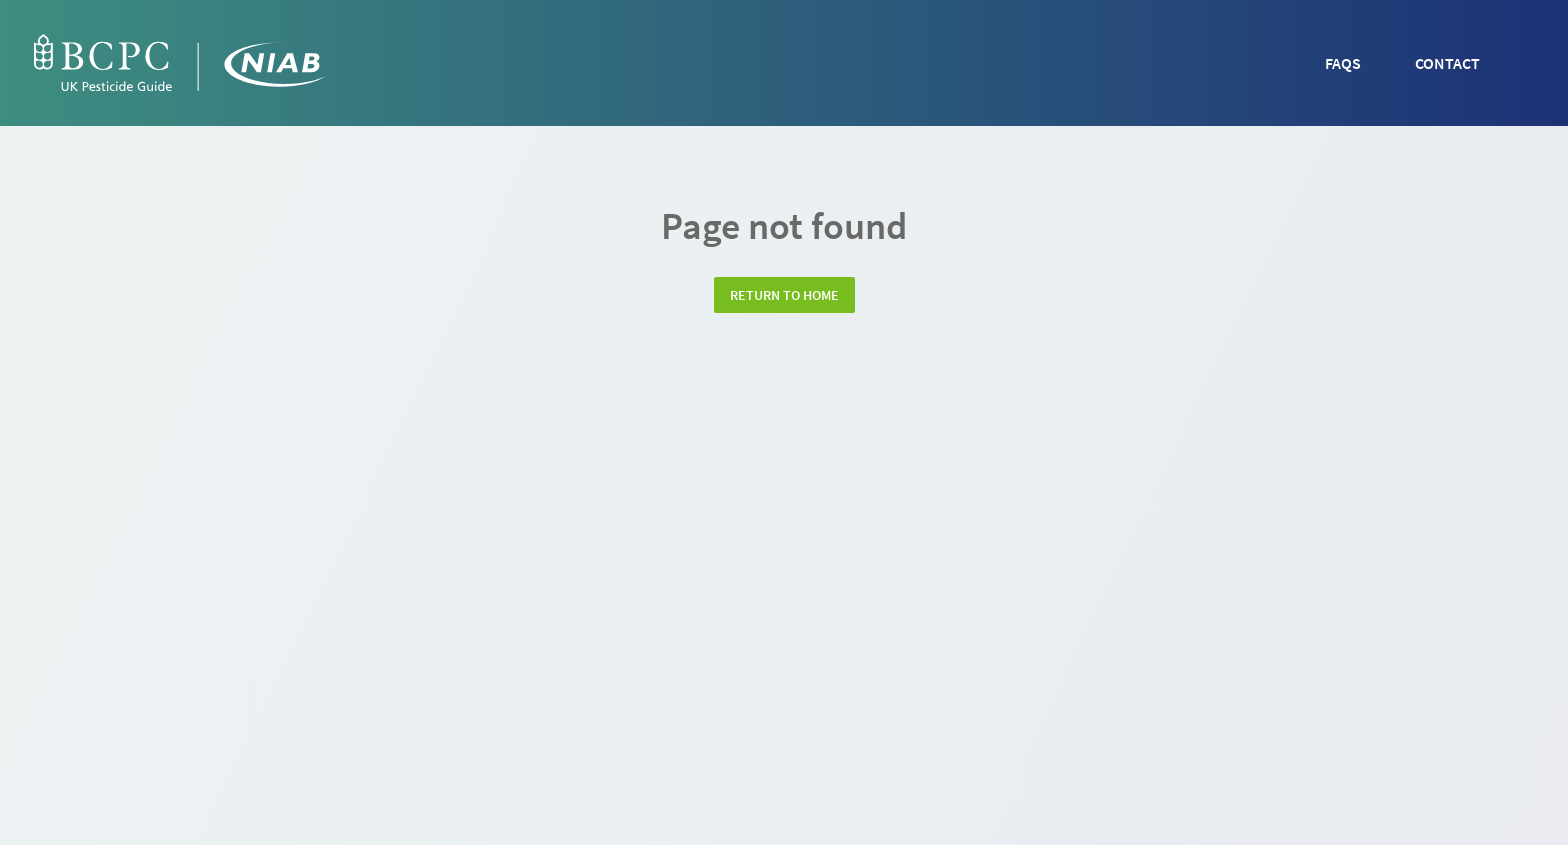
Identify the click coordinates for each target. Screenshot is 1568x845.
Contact (1447, 63)
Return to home (784, 295)
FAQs (1343, 63)
